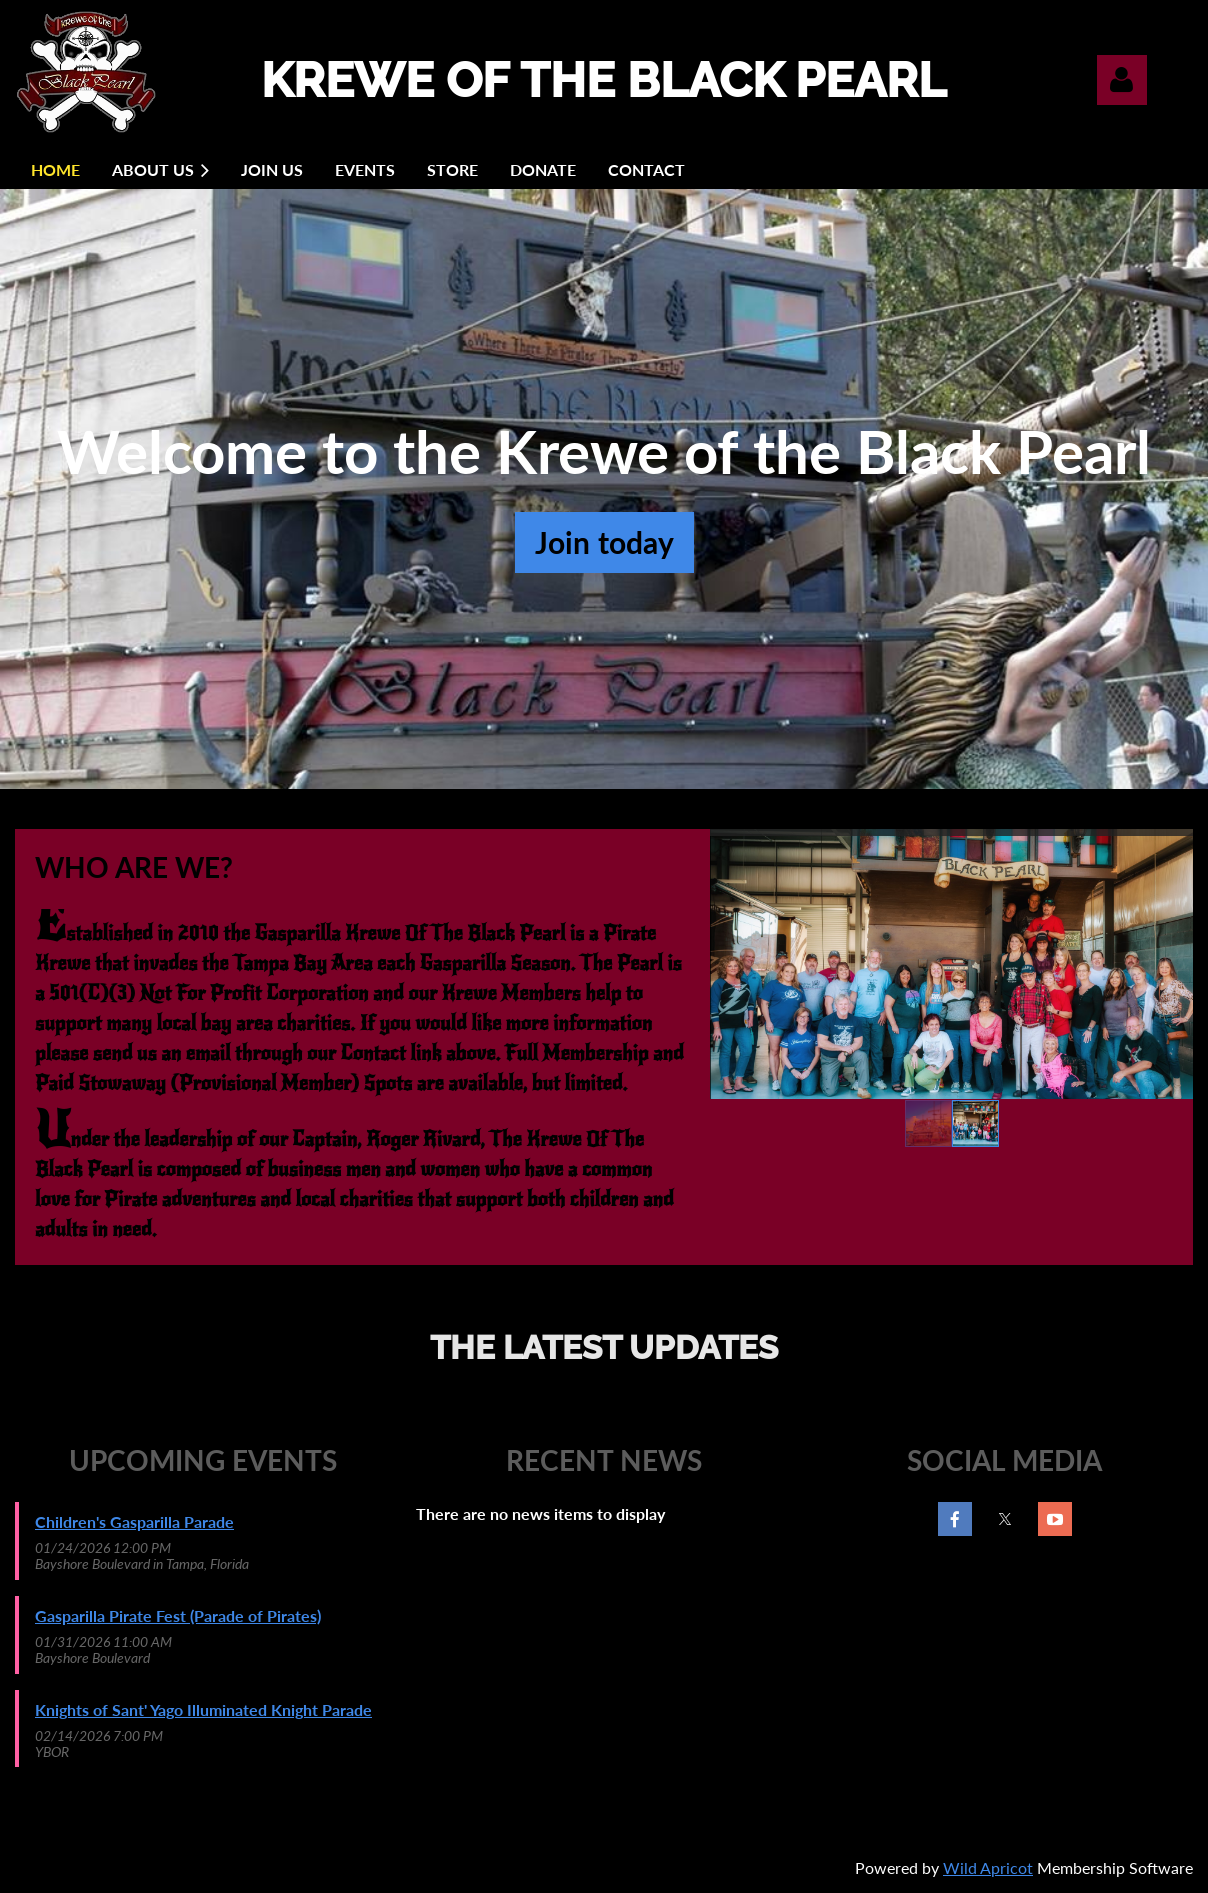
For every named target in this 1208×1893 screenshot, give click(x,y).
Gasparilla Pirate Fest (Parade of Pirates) (178, 1615)
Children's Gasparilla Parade (134, 1521)
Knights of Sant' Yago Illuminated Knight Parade (203, 1709)
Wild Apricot (988, 1867)
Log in (1122, 80)
